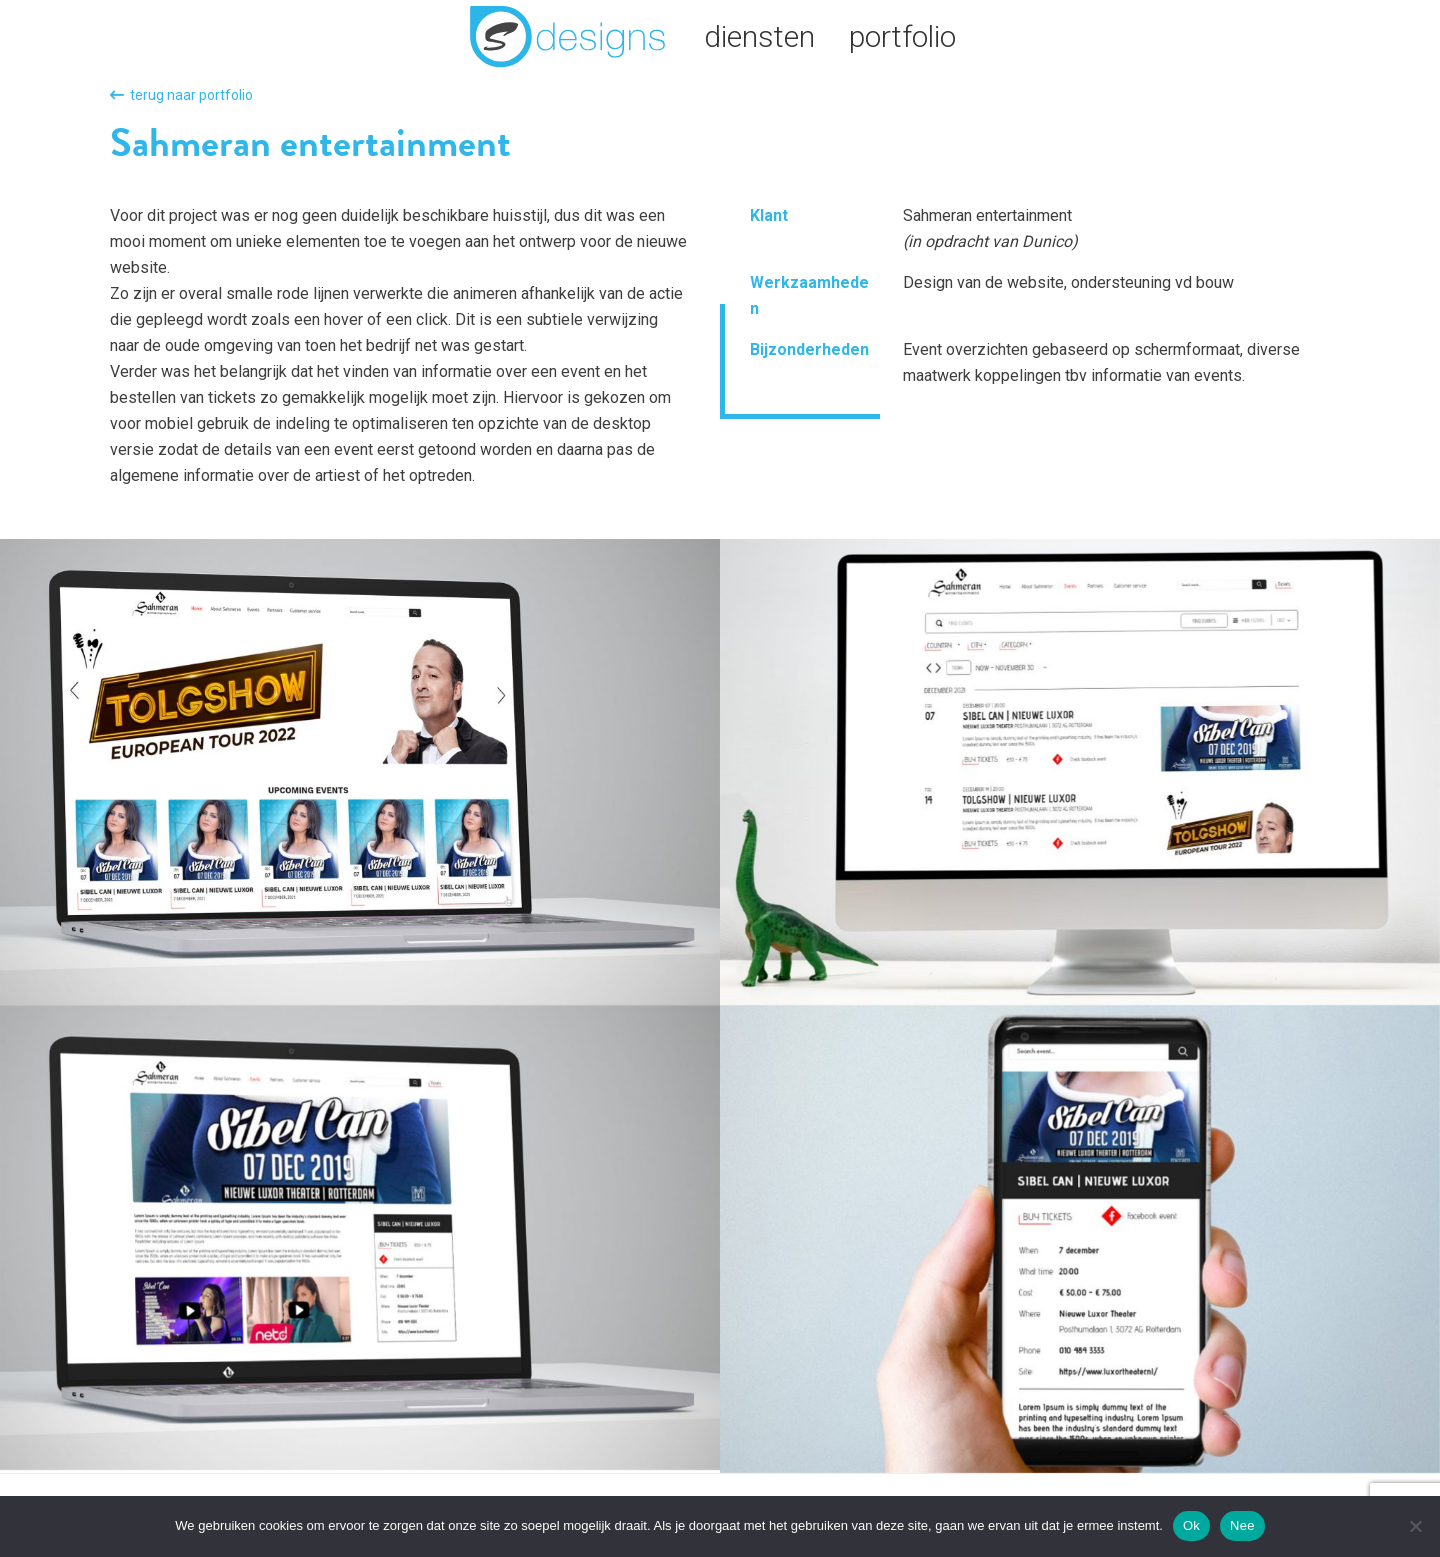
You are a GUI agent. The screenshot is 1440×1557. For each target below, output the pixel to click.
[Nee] (1415, 1526)
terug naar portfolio (181, 95)
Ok (1191, 1525)
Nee (1242, 1525)
